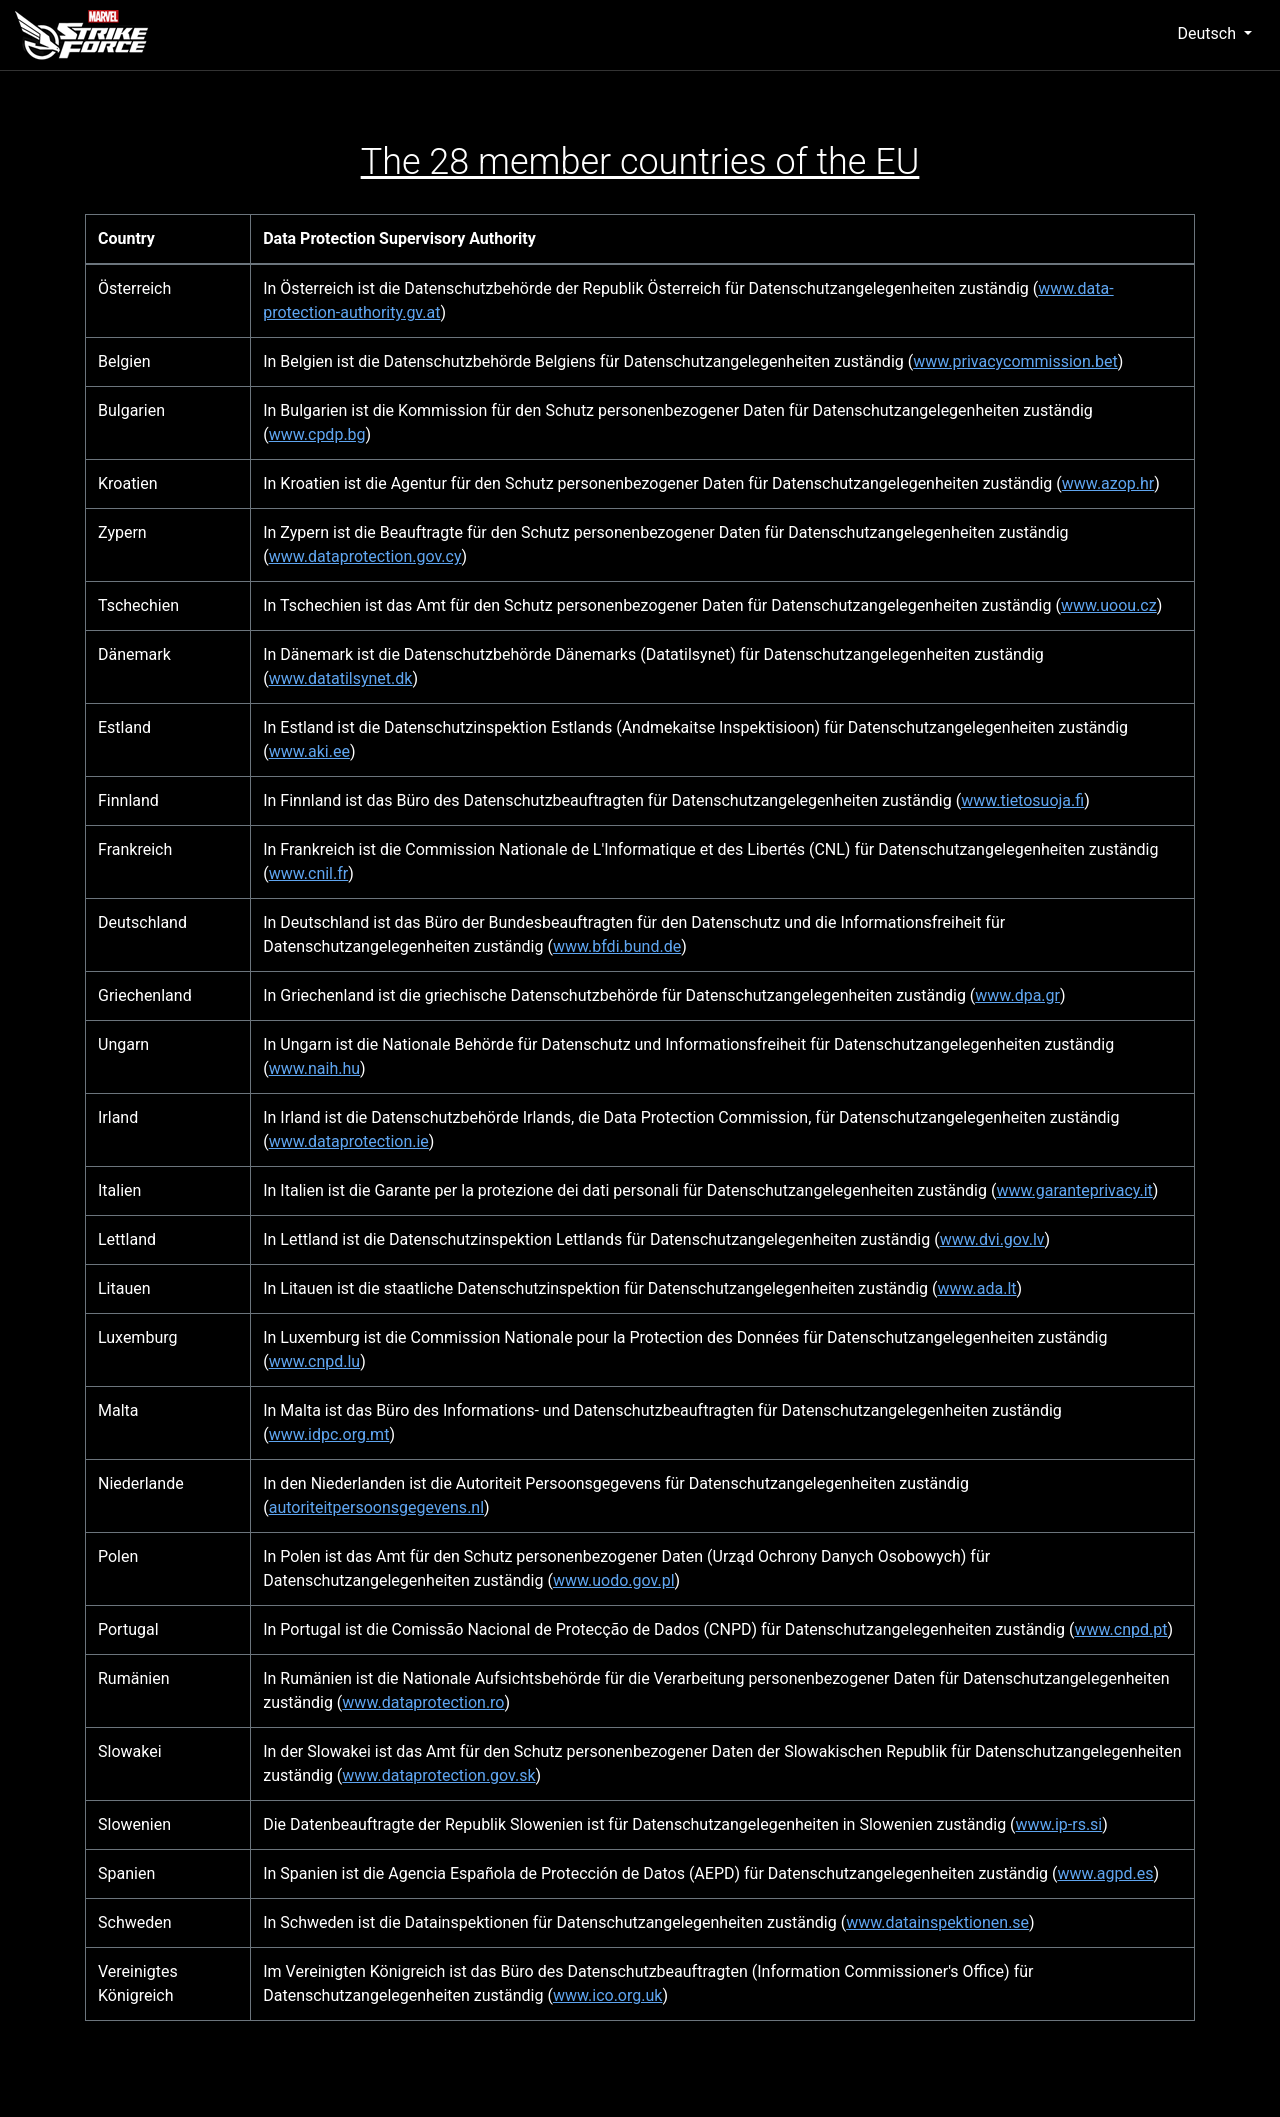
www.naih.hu (314, 1068)
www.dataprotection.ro (423, 1702)
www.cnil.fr (309, 873)
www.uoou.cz (1109, 605)
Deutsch (1208, 33)
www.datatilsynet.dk (341, 678)
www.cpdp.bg (317, 434)
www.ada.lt (977, 1288)
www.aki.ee (309, 751)
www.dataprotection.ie (349, 1141)
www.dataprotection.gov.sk (438, 1775)
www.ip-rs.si (1059, 1824)
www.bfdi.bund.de (617, 946)
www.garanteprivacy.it (1074, 1190)
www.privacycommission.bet (1015, 361)
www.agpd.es (1106, 1873)
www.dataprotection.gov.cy (365, 556)
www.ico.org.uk (607, 1995)
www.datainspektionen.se (937, 1922)
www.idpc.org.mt (329, 1434)
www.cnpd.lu (314, 1361)
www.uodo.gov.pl (614, 1580)
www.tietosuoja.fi (1022, 800)
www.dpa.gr (1017, 995)
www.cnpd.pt (1121, 1629)
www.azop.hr (1108, 483)
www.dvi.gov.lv (992, 1239)
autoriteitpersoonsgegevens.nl (376, 1507)
